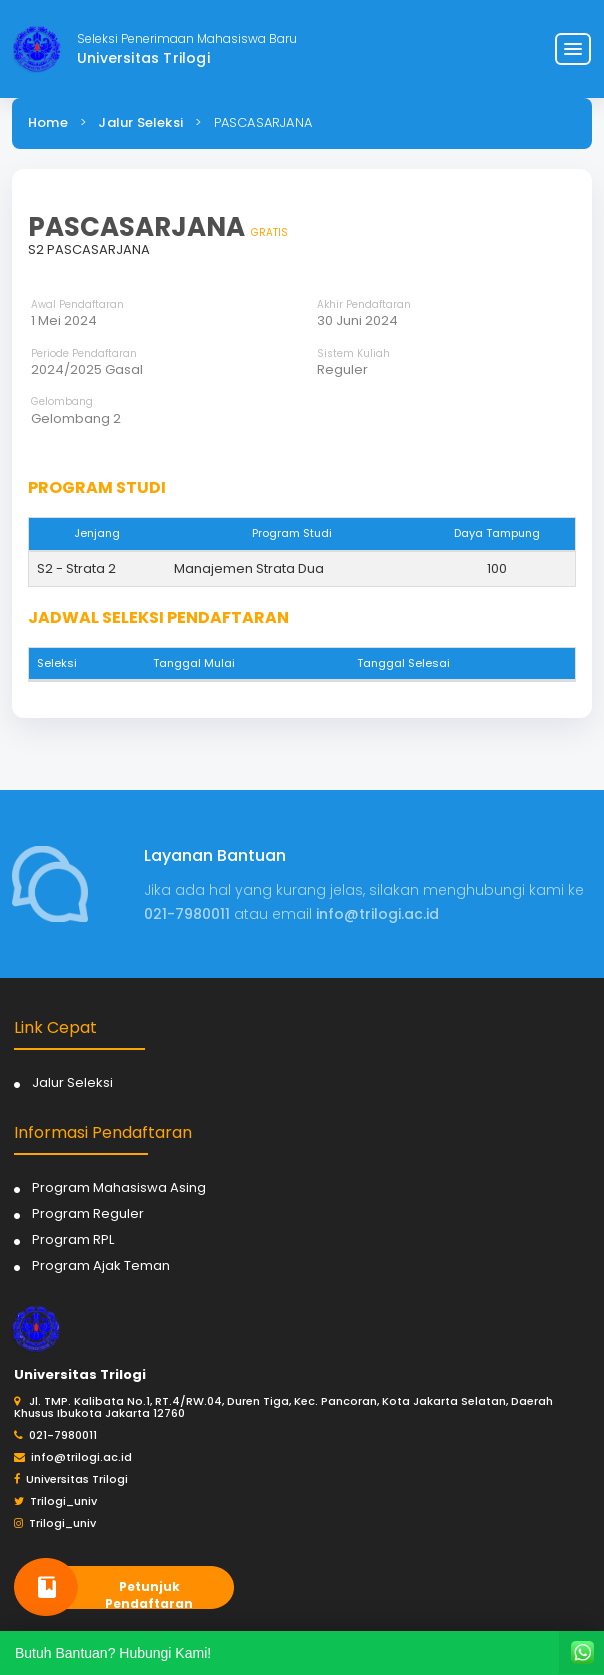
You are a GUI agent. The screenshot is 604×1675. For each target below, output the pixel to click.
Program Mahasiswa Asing (119, 1187)
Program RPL (73, 1239)
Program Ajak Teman (101, 1265)
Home (48, 122)
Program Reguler (88, 1213)
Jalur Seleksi (140, 122)
